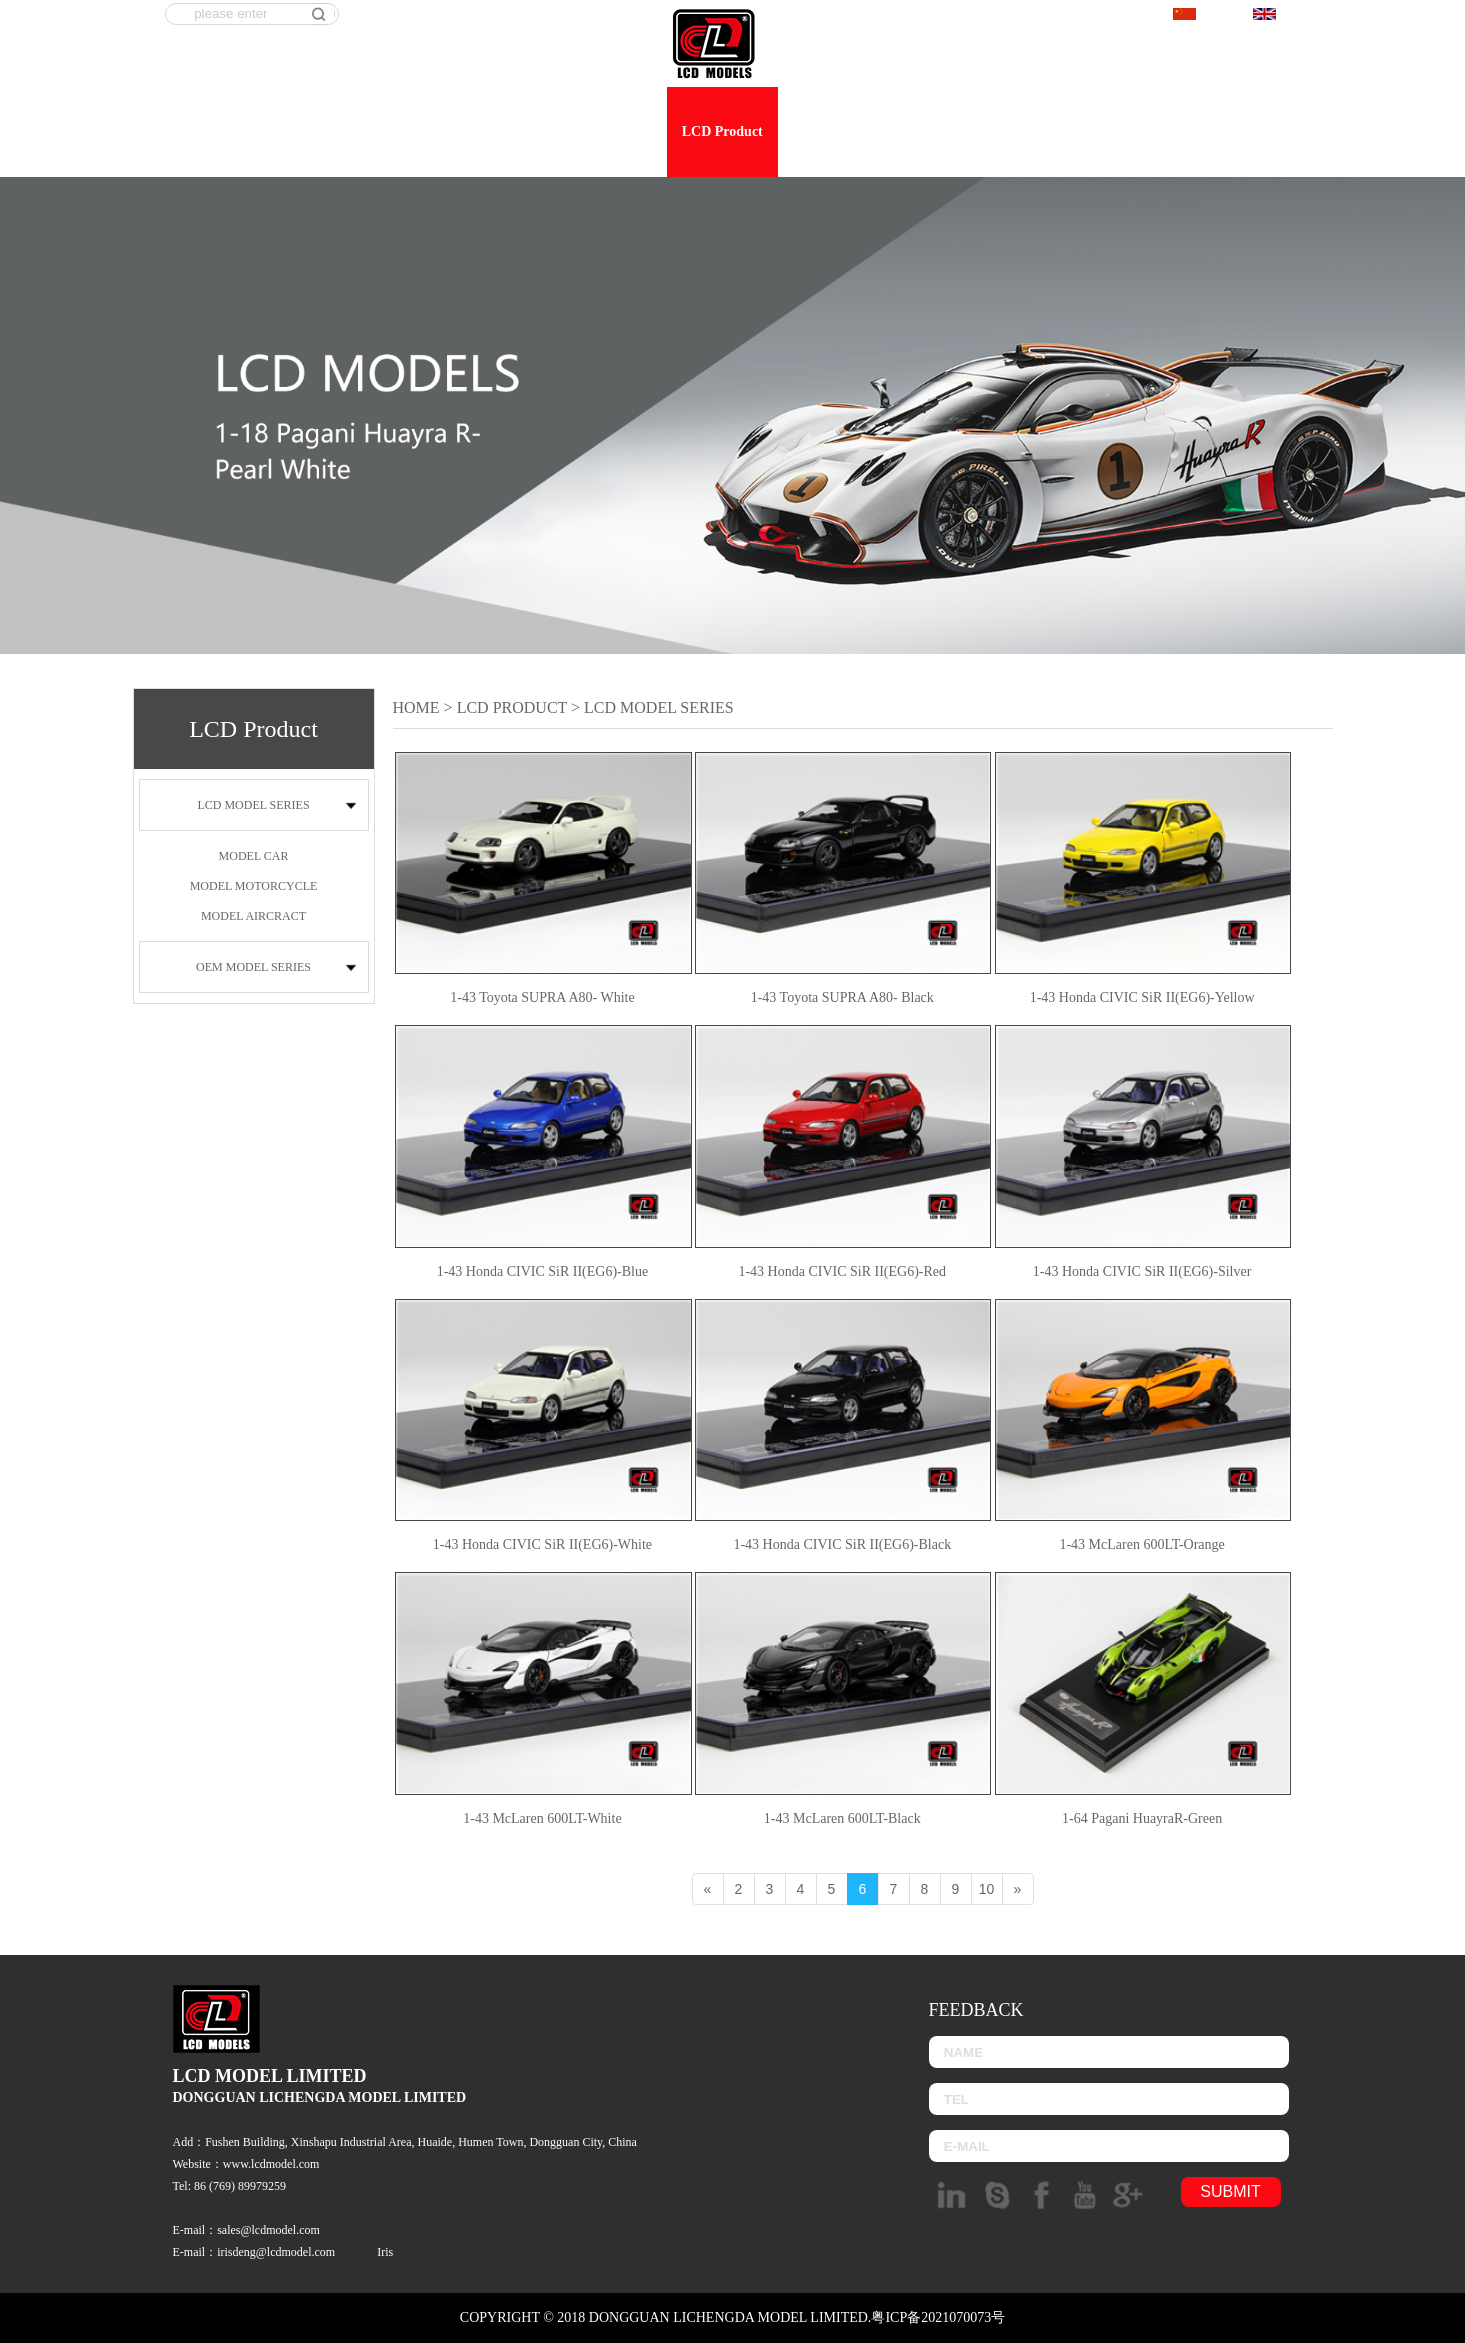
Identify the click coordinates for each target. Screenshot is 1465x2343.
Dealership (939, 131)
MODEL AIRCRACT (253, 916)
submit (1230, 2191)
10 (987, 1889)
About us (625, 131)
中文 (1199, 16)
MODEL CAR (254, 856)
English (1285, 16)
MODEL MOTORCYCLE (254, 886)
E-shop (1115, 131)
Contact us (1285, 131)
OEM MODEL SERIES (253, 967)
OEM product (835, 131)
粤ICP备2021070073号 (938, 2317)
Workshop (1032, 131)
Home (550, 131)
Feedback (1195, 131)
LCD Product (722, 131)
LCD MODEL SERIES (253, 805)
